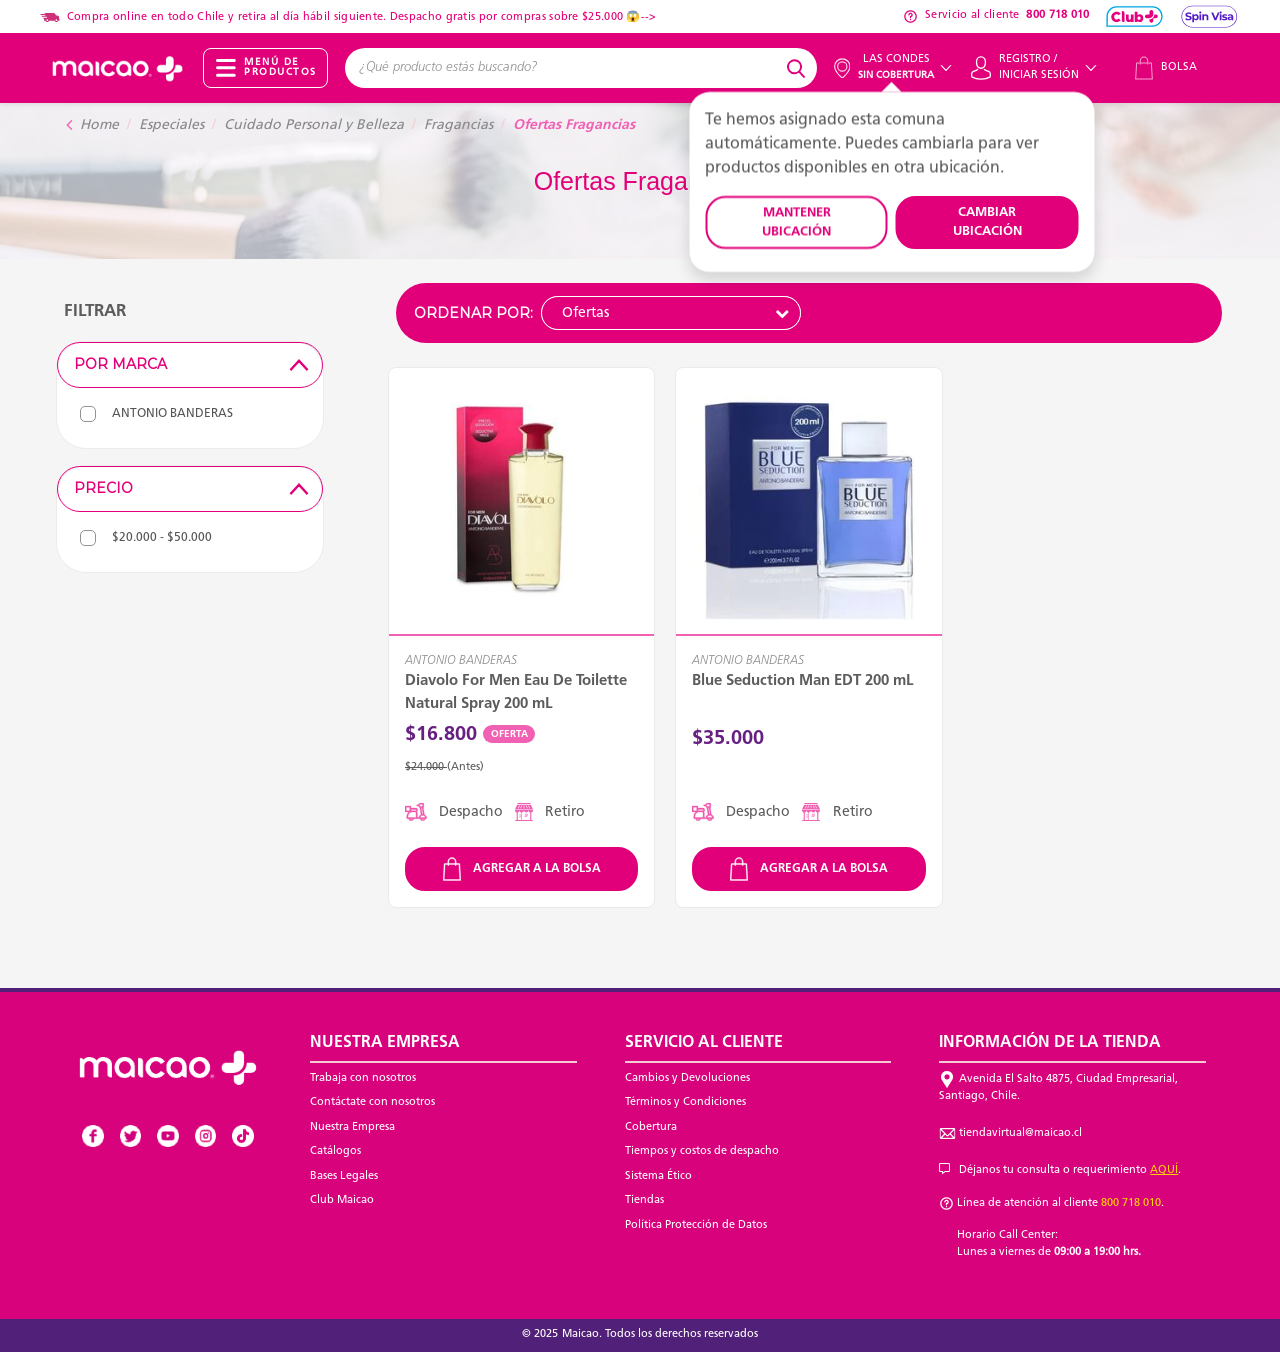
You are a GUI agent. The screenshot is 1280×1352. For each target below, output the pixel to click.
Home (99, 125)
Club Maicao (342, 1200)
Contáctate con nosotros (372, 1102)
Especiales (171, 125)
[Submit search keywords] (799, 68)
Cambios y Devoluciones (687, 1078)
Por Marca (193, 364)
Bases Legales (344, 1176)
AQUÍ (1164, 1170)
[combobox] (563, 68)
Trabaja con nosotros (363, 1078)
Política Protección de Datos (696, 1225)
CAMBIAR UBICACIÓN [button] (987, 222)
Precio (193, 488)
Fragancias (458, 125)
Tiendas (644, 1200)
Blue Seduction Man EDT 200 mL (803, 681)
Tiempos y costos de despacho (702, 1151)
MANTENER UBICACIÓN (796, 222)
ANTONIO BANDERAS (461, 661)
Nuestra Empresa (352, 1127)
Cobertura (651, 1127)
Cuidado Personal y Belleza (314, 125)
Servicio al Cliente (704, 1043)
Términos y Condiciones (685, 1102)
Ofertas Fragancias (574, 125)
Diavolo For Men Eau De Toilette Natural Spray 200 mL (516, 693)
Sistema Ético (658, 1176)
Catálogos (335, 1151)
